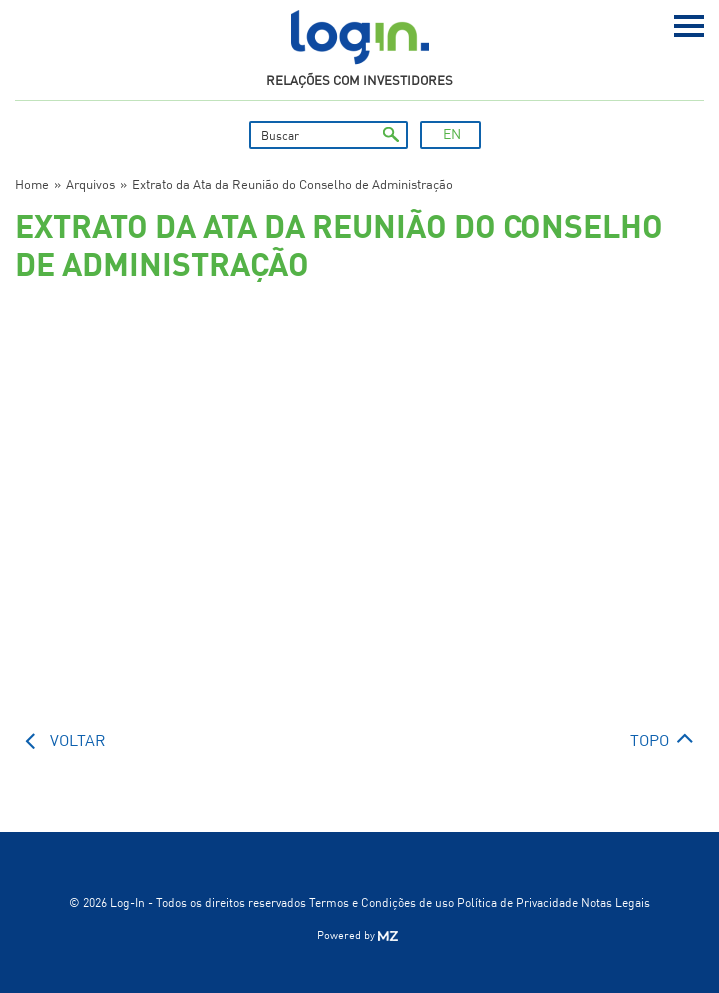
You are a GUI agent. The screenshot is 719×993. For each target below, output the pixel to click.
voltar (78, 742)
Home (32, 186)
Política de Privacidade (517, 904)
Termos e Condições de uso (381, 904)
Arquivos (90, 186)
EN (452, 135)
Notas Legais (615, 904)
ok (391, 135)
